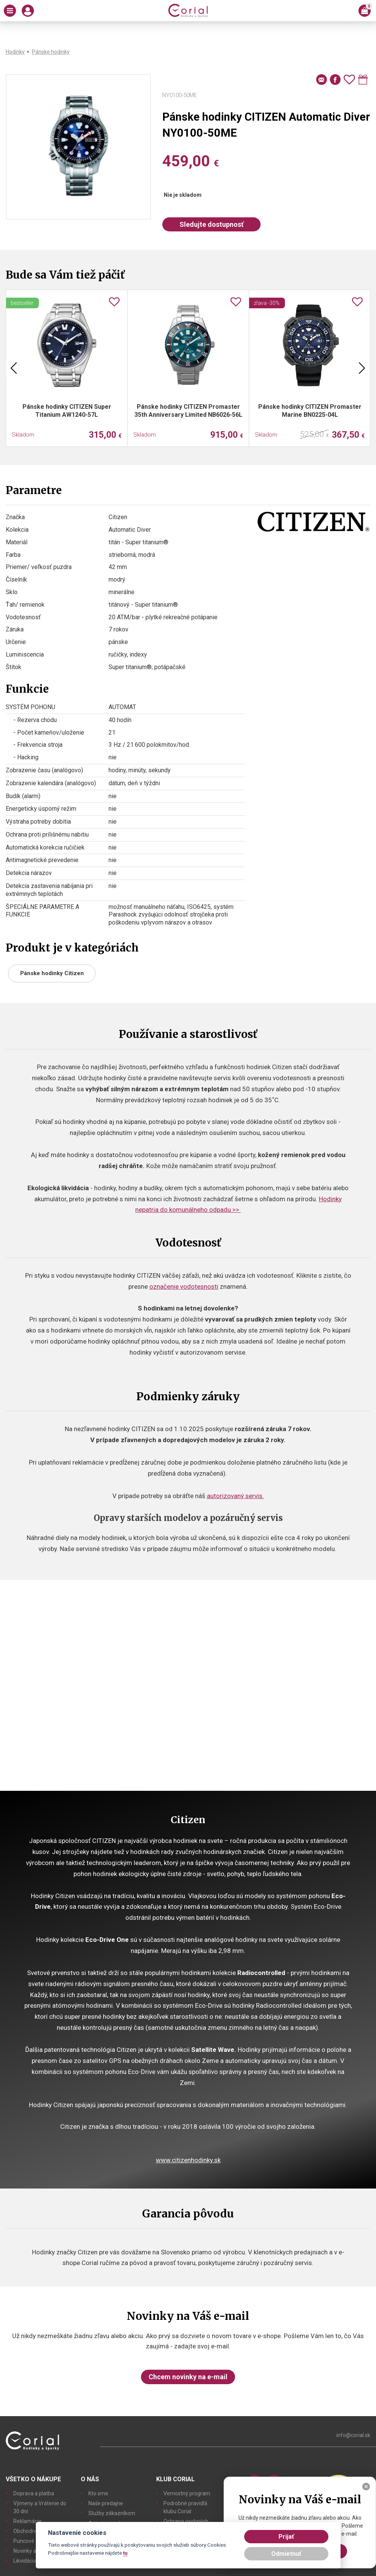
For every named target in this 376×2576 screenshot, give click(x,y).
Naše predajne (105, 2503)
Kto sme (98, 2493)
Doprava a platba (33, 2493)
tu (125, 2553)
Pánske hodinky (51, 52)
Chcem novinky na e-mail (188, 2377)
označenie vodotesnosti (183, 1286)
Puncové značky (33, 2541)
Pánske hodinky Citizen (52, 973)
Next (362, 368)
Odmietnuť (286, 2553)
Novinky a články (33, 2551)
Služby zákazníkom (111, 2513)
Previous (14, 368)
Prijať (286, 2536)
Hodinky (15, 52)
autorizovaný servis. (235, 1496)
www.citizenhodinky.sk (188, 2160)
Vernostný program (186, 2493)
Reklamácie (27, 2521)
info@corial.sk (353, 2435)
